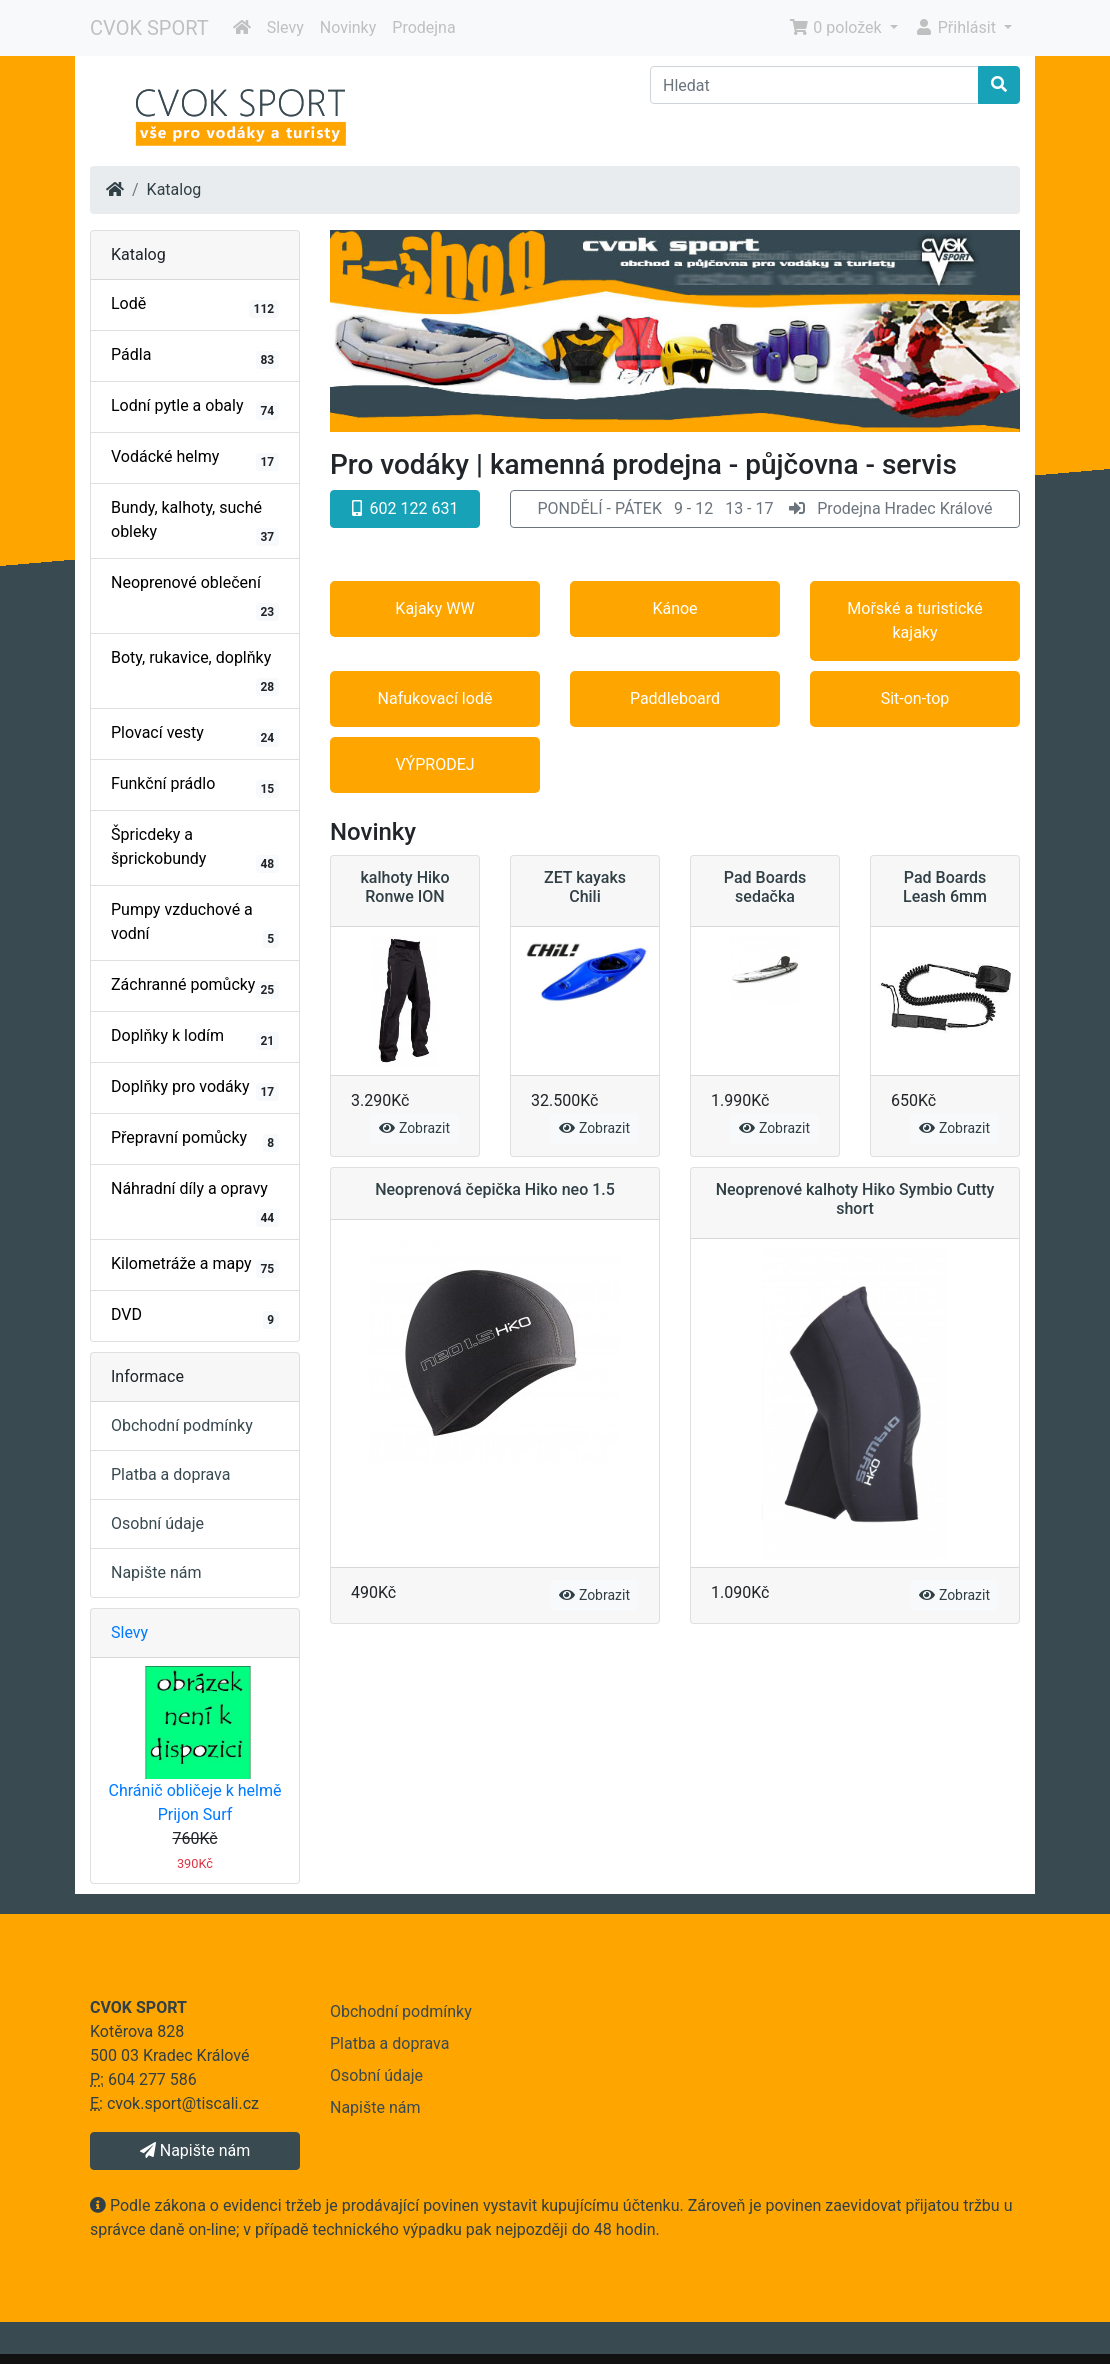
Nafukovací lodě (435, 698)
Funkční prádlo (195, 786)
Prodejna (423, 27)
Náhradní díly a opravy (195, 1203)
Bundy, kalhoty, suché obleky (195, 522)
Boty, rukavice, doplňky (195, 672)
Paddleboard (675, 698)
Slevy (285, 27)
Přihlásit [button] (957, 27)
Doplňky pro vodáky (195, 1089)
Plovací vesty (195, 735)
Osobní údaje (157, 1523)
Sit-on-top (915, 698)
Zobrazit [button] (414, 1128)
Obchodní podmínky (182, 1425)
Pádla (195, 357)
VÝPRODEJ (434, 764)
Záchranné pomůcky (195, 987)
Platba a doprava (170, 1474)
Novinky (348, 27)
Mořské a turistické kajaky (914, 620)
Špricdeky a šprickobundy (195, 849)
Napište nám (156, 1572)
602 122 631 (405, 508)
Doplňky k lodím (195, 1038)
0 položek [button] (837, 27)
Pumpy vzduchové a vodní (195, 924)
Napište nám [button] (195, 2150)
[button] (765, 509)
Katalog (174, 189)
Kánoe (674, 608)
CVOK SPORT (149, 28)
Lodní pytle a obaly (195, 408)
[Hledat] (814, 85)
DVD (195, 1317)
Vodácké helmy (195, 459)
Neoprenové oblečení (195, 597)
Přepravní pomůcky (195, 1140)
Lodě (195, 306)
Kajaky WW (434, 608)
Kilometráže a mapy (195, 1266)
